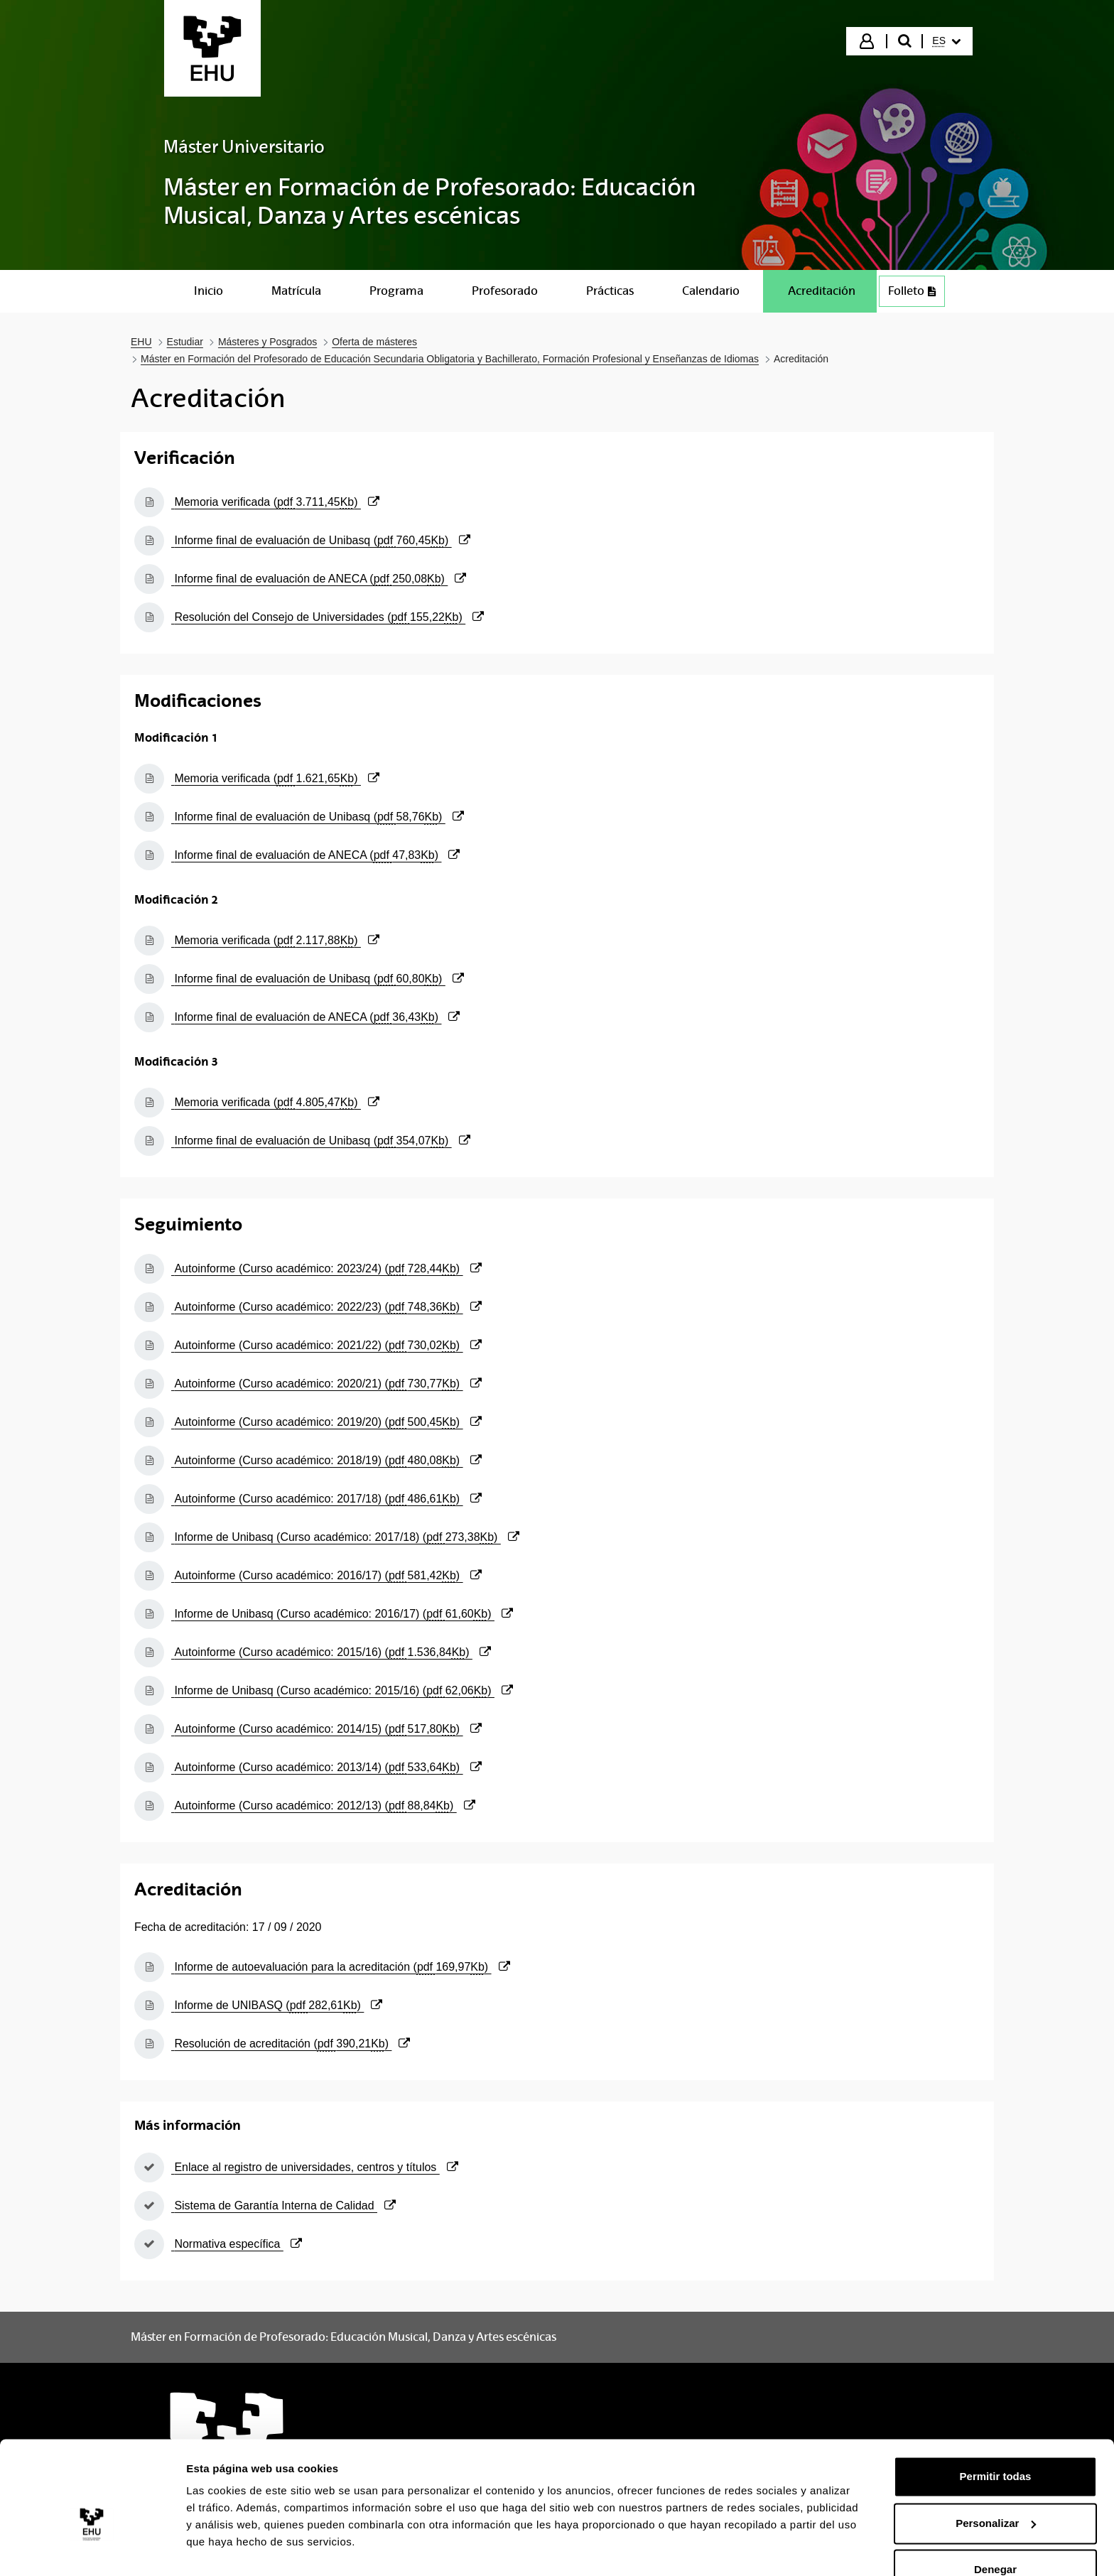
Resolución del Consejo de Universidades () (327, 617)
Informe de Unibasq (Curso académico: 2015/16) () (342, 1690)
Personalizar (996, 2490)
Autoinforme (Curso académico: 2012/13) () (323, 1806)
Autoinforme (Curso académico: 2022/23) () (326, 1307)
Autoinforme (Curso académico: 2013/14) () (326, 1767)
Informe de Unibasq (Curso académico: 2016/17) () (342, 1614)
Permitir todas (996, 2443)
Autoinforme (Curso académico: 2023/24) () (326, 1268)
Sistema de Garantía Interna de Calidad (283, 2205)
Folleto (916, 294)
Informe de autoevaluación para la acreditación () (340, 1967)
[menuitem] (946, 41)
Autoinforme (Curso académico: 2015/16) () (331, 1652)
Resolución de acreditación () (290, 2043)
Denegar (995, 2537)
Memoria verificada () (275, 502)
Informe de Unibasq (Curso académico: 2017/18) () (345, 1537)
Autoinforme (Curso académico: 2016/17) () (326, 1575)
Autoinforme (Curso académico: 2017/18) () (326, 1499)
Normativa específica (236, 2244)
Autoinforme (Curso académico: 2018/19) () (326, 1460)
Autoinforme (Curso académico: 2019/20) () (326, 1422)
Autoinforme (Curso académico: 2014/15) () (326, 1729)
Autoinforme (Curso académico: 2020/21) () (326, 1384)
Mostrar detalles (227, 2548)
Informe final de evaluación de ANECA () (318, 579)
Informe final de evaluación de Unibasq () (320, 540)
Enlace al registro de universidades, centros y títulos (314, 2167)
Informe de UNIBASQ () (276, 2005)
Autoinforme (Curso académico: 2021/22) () (326, 1345)
